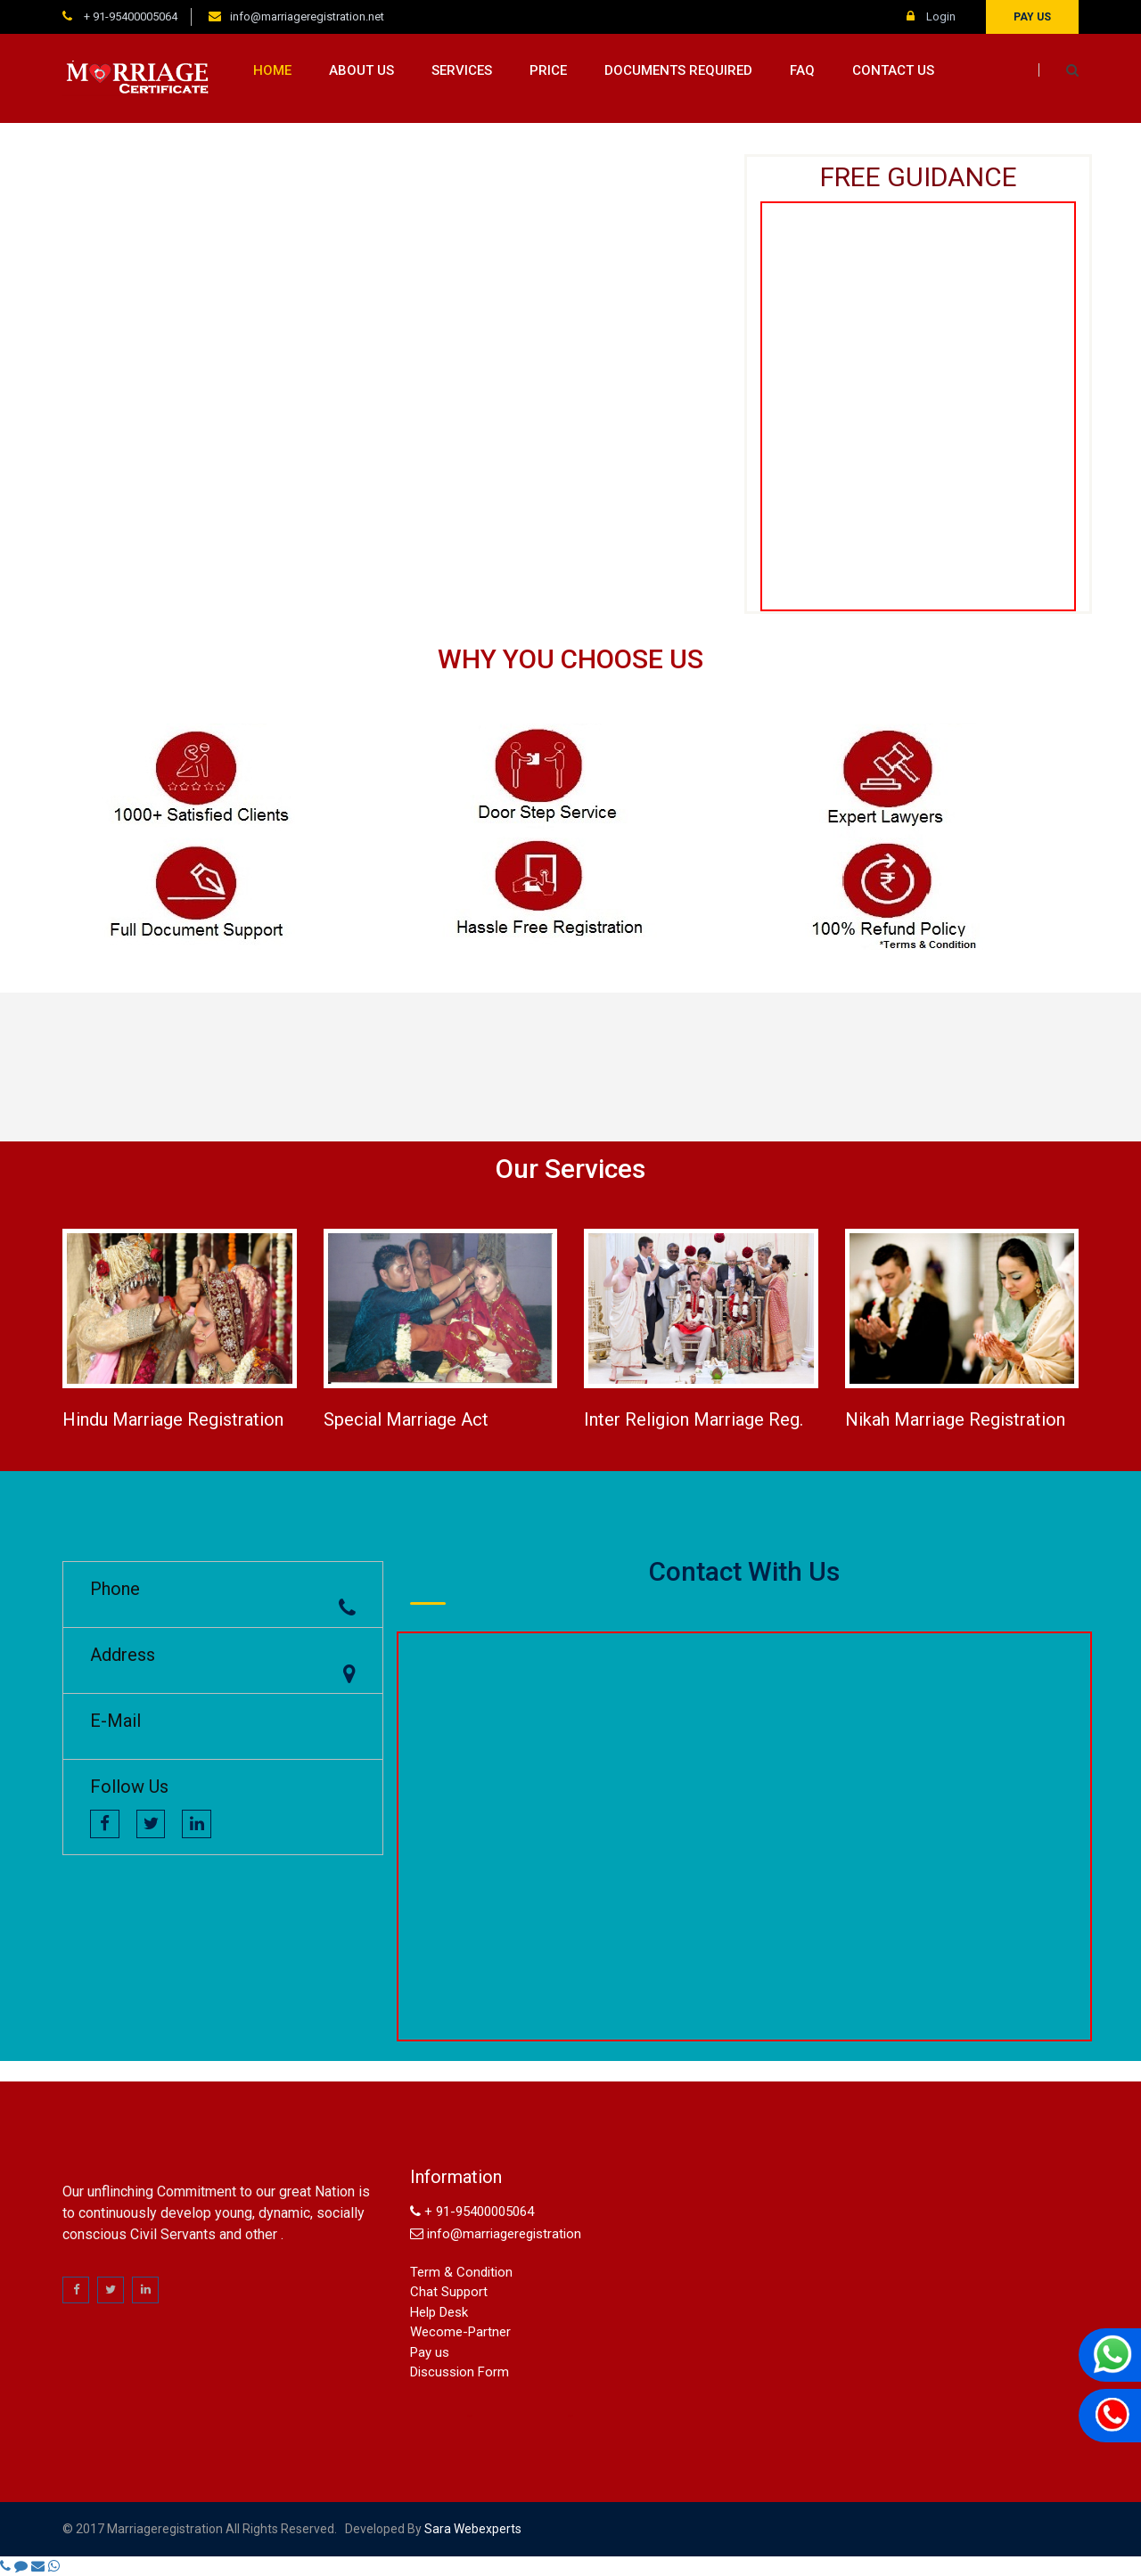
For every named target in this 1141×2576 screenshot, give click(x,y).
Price (548, 70)
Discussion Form (459, 2372)
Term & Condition (461, 2272)
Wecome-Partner (460, 2332)
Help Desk (439, 2312)
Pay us (1032, 17)
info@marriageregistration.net (307, 16)
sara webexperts (471, 2529)
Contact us (893, 70)
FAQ (802, 70)
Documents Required (678, 70)
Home (272, 70)
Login (931, 16)
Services (461, 70)
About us (361, 70)
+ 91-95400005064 (129, 16)
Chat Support (449, 2292)
